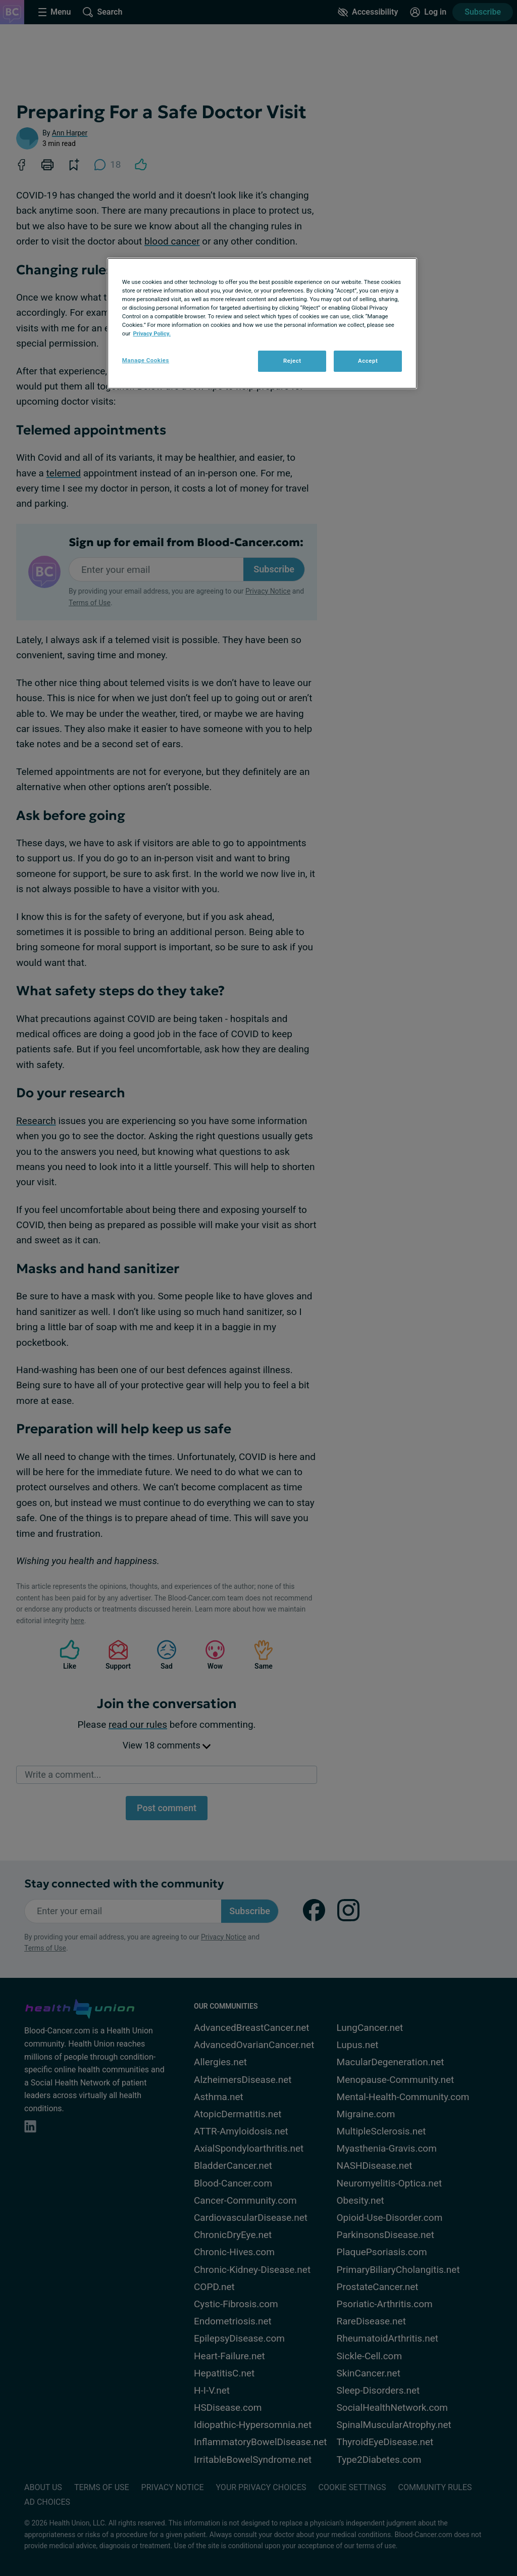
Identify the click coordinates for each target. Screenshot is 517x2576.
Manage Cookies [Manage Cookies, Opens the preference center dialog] (145, 360)
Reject (292, 360)
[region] (262, 323)
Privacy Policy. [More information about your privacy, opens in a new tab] (152, 333)
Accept (368, 360)
